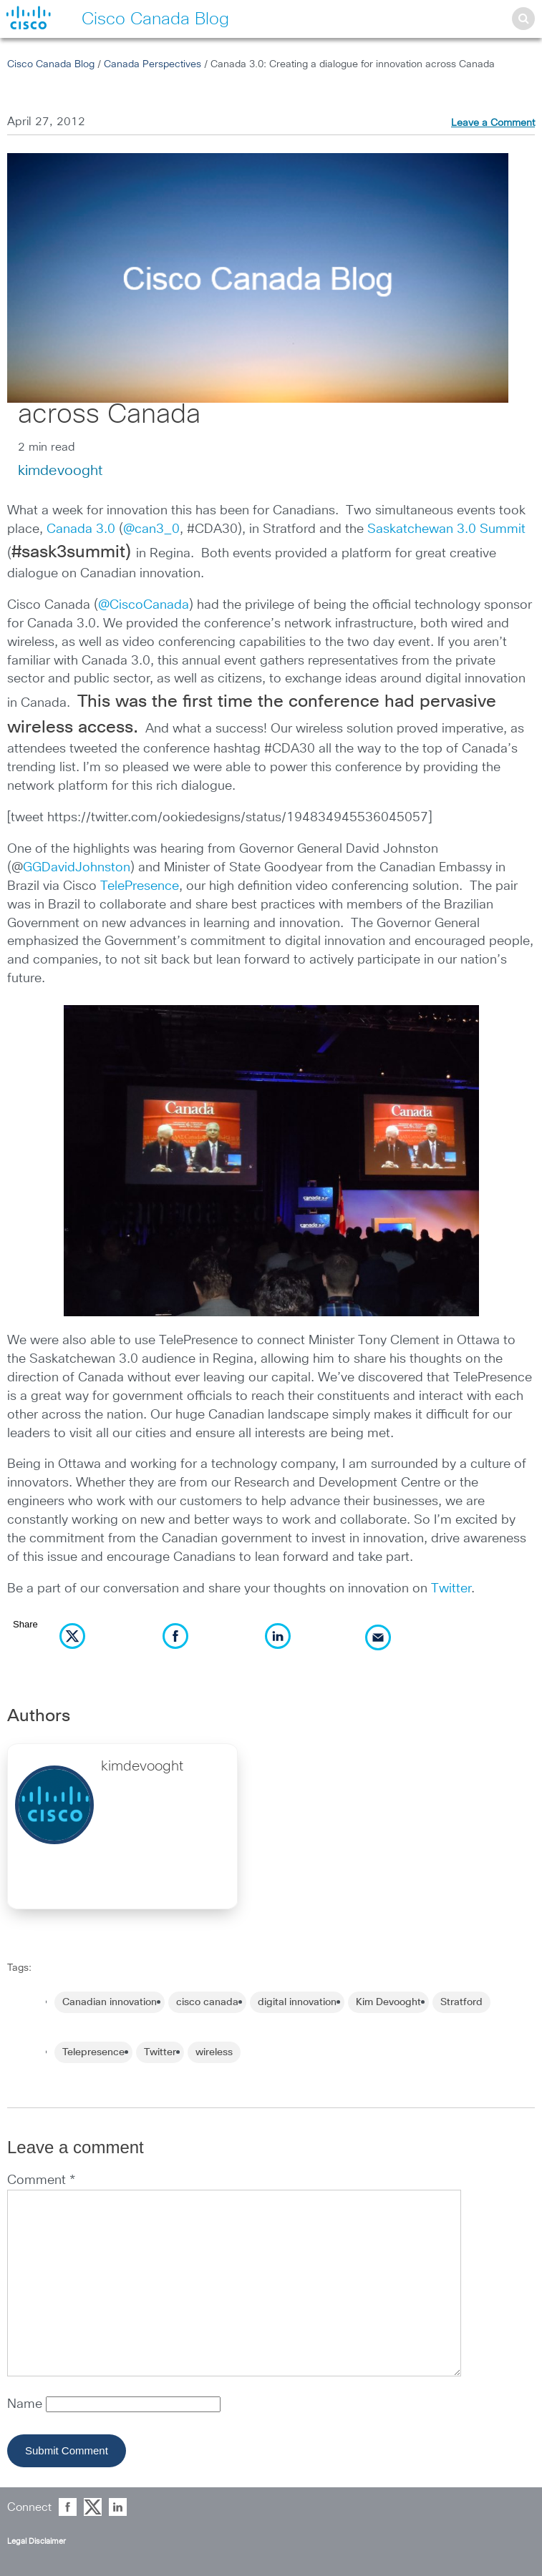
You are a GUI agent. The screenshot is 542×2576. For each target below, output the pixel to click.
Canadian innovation (109, 2002)
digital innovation (297, 2002)
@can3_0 (151, 529)
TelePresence (139, 886)
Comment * (41, 2180)
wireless (214, 2052)
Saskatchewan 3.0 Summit (446, 529)
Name (26, 2404)
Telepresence (93, 2052)
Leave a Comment (493, 123)
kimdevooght (60, 471)
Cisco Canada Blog (51, 64)
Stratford (461, 2002)
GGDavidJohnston (76, 867)
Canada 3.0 (81, 529)
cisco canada (207, 2002)
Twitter (451, 1588)
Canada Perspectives (152, 64)
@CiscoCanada (143, 605)
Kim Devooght (388, 2002)
